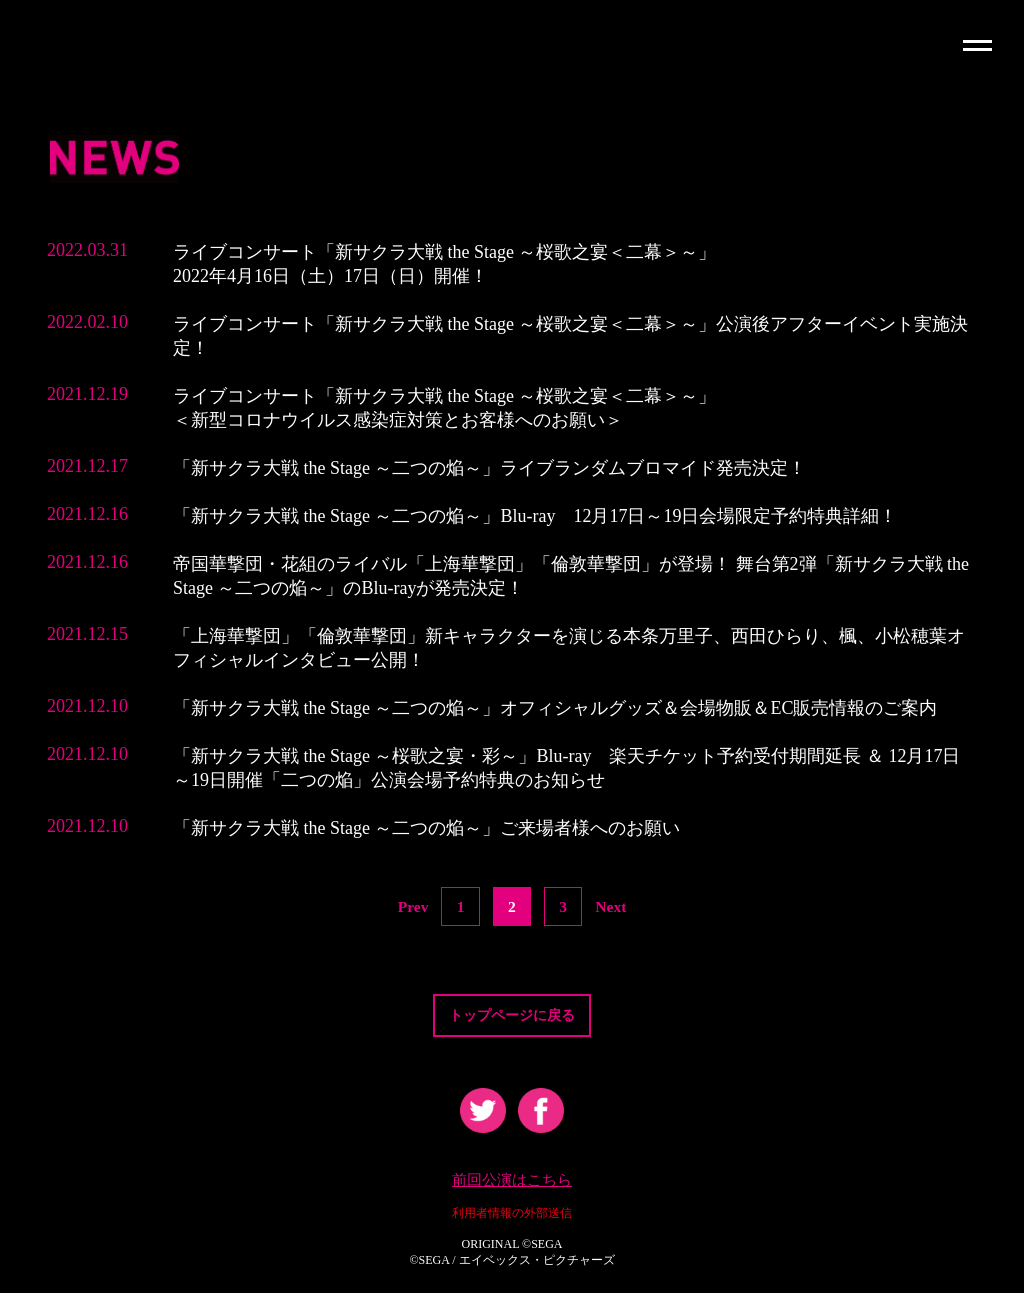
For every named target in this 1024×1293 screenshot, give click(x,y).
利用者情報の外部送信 (512, 1217)
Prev (412, 906)
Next (612, 906)
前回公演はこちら (512, 1184)
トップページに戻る (512, 1016)
